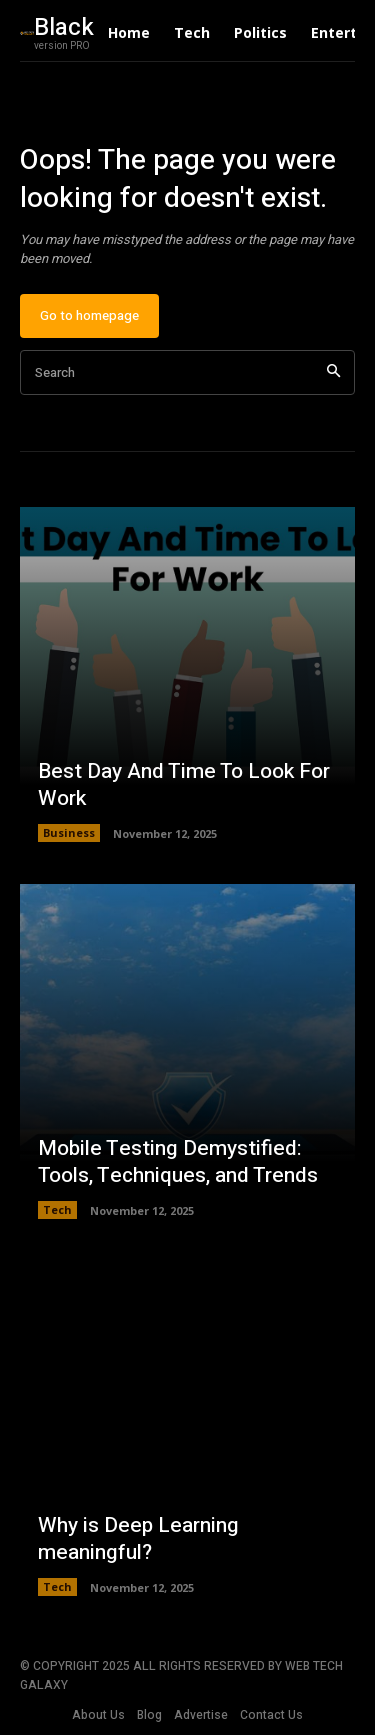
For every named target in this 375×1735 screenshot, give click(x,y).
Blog (149, 1715)
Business (69, 832)
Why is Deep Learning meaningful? (138, 1539)
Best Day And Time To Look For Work (184, 785)
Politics (260, 32)
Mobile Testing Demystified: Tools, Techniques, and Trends (178, 1162)
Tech (192, 32)
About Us (98, 1715)
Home (129, 32)
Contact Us (271, 1715)
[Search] (333, 372)
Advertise (201, 1715)
